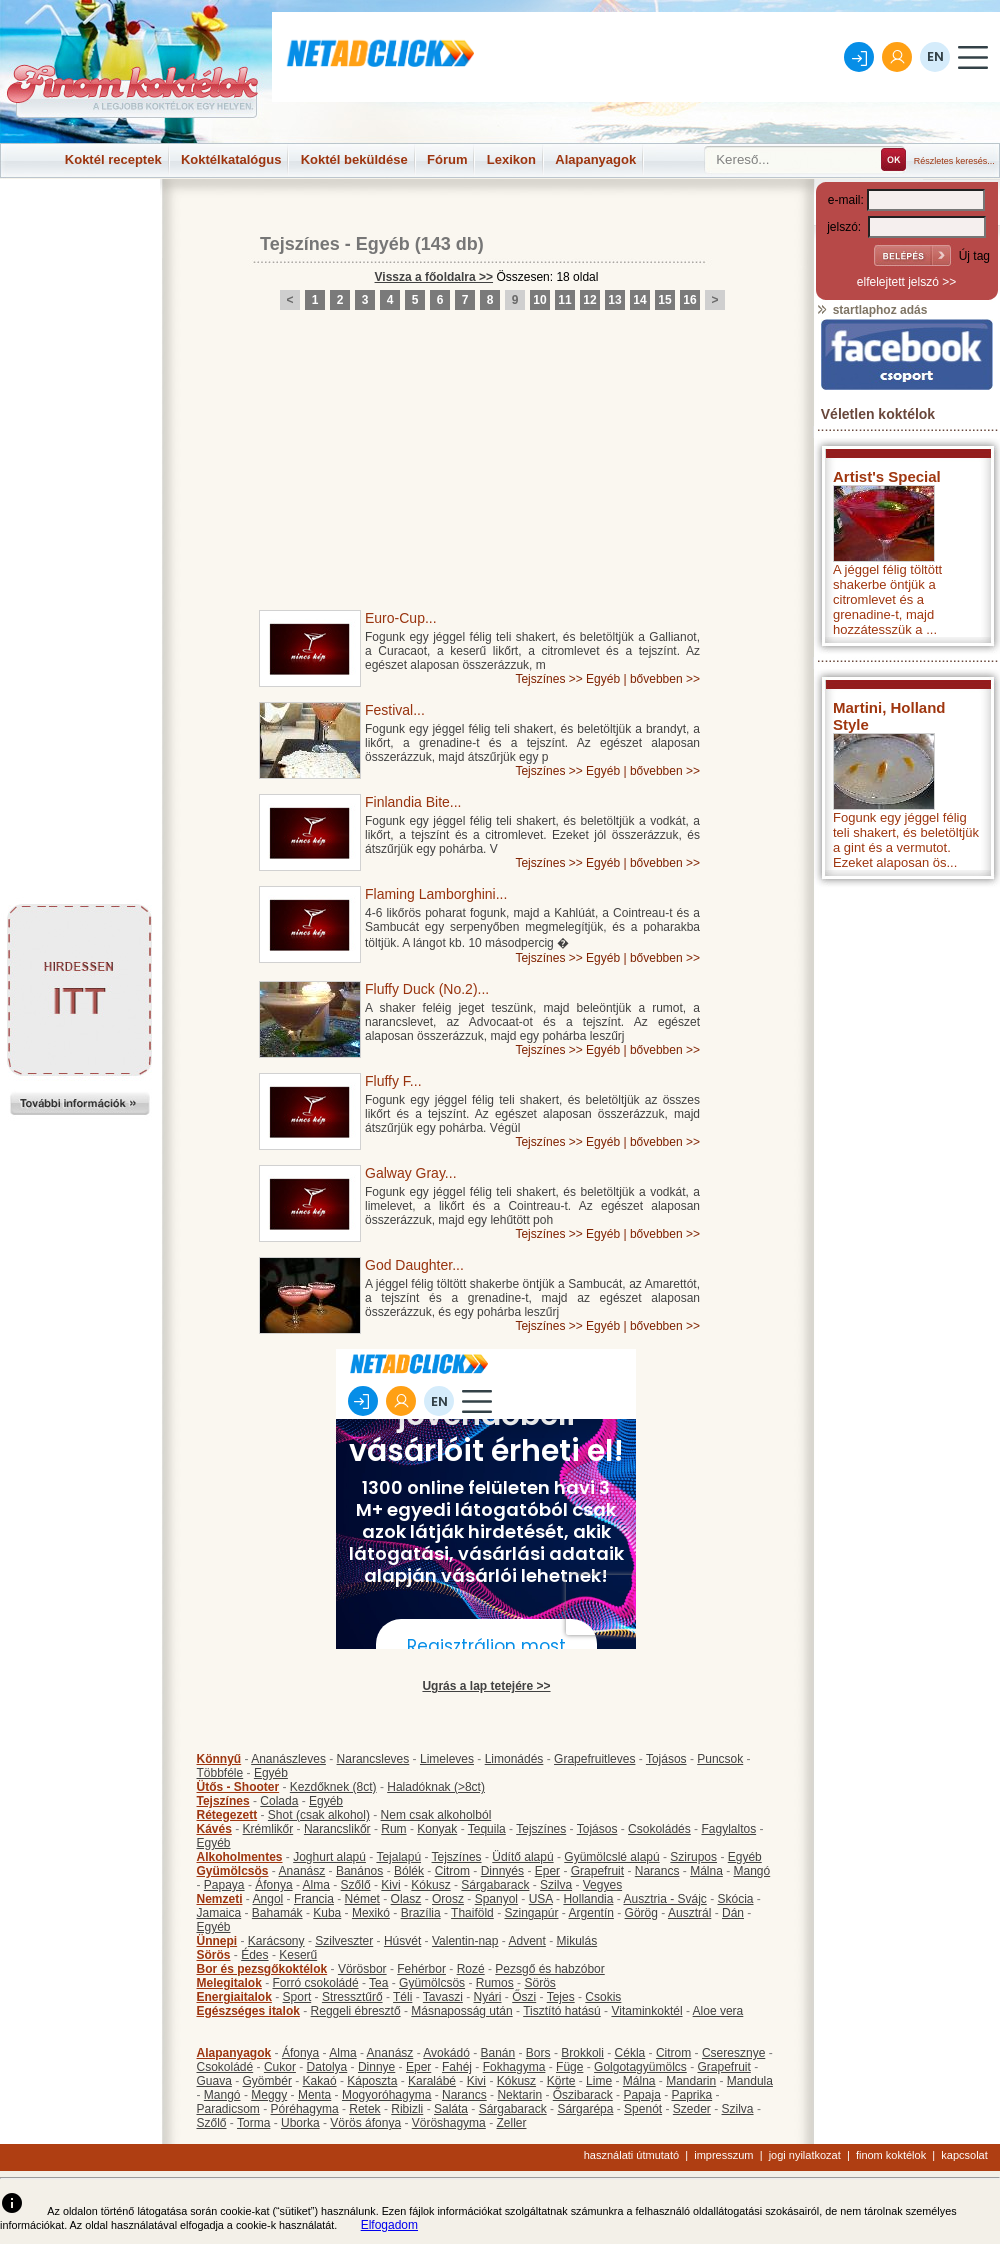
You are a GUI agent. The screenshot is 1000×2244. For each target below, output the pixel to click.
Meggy (269, 2095)
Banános (359, 1871)
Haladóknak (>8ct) (436, 1787)
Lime (599, 2081)
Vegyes (602, 1885)
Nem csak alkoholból (436, 1815)
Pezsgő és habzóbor (549, 1969)
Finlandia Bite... (413, 802)
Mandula (750, 2081)
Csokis (603, 1997)
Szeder (692, 2109)
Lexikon (511, 159)
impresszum (723, 2155)
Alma (316, 1885)
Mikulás (576, 1941)
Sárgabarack (495, 1885)
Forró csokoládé (316, 1983)
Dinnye (376, 2067)
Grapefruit (597, 1871)
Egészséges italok (248, 2011)
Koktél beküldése (354, 159)
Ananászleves (288, 1759)
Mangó (752, 1871)
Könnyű (219, 1759)
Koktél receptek (113, 159)
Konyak (437, 1829)
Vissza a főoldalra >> (434, 277)
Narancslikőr (337, 1829)
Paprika (691, 2095)
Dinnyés (502, 1871)
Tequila (487, 1829)
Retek (364, 2109)
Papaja (641, 2095)
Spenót (643, 2109)
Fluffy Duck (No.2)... (427, 989)
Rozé (471, 1969)
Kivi (390, 1885)
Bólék (409, 1871)
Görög (641, 1913)
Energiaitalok (234, 1997)
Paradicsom (228, 2109)
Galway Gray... (411, 1173)
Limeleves (447, 1759)
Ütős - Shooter (238, 1787)
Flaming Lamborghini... (436, 894)
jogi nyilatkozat (805, 2155)
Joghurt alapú (329, 1857)
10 (539, 300)
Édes (254, 1955)
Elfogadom (389, 2225)
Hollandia (588, 1899)
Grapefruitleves (594, 1759)
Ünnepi (217, 1941)
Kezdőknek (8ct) (333, 1787)
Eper (547, 1871)
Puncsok (720, 1759)
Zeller (511, 2123)
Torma (253, 2123)
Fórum (447, 159)
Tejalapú (398, 1857)
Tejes (561, 1997)
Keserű (298, 1955)
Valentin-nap (465, 1941)
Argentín (591, 1913)
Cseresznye (733, 2053)
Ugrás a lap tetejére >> (486, 1686)
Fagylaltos (728, 1829)
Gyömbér (267, 2081)
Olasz (406, 1899)
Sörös (214, 1955)
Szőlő (356, 1885)
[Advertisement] (80, 224)
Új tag (974, 256)
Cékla (630, 2053)
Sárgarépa (585, 2109)
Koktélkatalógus (231, 159)
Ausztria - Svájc (664, 1899)
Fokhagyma (514, 2067)
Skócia (735, 1899)
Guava (214, 2081)
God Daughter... (414, 1265)
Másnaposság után (461, 2011)
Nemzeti (220, 1899)
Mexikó (371, 1913)
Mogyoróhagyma (386, 2095)
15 (664, 300)
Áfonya (273, 1885)
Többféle (220, 1773)
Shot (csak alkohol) (319, 1815)
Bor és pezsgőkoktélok (262, 1969)
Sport (297, 1997)
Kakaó (320, 2081)
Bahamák (277, 1913)
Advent (526, 1941)
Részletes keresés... (954, 161)
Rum (393, 1829)
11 (564, 300)
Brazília (421, 1913)
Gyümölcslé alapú (611, 1857)
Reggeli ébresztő (356, 2011)
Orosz (448, 1899)
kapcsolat (964, 2155)
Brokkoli (582, 2053)
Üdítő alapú (522, 1857)
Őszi (524, 1997)
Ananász (302, 1871)
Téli (402, 1997)
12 (589, 300)
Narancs (657, 1871)
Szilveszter (344, 1941)
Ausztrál (689, 1913)
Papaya (224, 1885)
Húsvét (402, 1941)
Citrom (452, 1871)
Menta (314, 2095)
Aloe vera (718, 2011)
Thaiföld (472, 1913)
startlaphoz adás (871, 310)
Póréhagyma (305, 2109)
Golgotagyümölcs (640, 2067)
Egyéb (383, 244)
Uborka (300, 2123)
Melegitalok (229, 1983)
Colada (279, 1801)
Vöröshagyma (449, 2123)
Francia (314, 1899)
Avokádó (446, 2053)
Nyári (488, 1997)
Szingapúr (531, 1913)
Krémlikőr (268, 1829)
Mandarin (691, 2081)
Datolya (327, 2067)
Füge (569, 2067)
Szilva (556, 1885)
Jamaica (219, 1913)
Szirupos (693, 1857)
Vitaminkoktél (646, 2011)
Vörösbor (362, 1969)
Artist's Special (887, 476)
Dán (733, 1913)
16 (689, 300)
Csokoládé (225, 2067)
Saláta (451, 2109)
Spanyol (496, 1899)
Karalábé (432, 2081)
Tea (378, 1983)
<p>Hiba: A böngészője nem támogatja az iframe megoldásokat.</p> (907, 1152)
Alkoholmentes (240, 1857)
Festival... (395, 710)
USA (541, 1899)
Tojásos (666, 1759)
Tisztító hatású (562, 2011)
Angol (268, 1899)
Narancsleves (373, 1759)
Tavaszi (443, 1997)
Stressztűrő (352, 1997)
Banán (497, 2053)
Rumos (495, 1983)
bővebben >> (665, 679)
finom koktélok (891, 2155)
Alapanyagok (595, 159)
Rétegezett (227, 1815)
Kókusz (430, 1885)
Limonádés (514, 1759)
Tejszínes (300, 244)
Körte (561, 2081)
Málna (706, 1871)
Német (362, 1899)
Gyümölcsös (233, 1871)
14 (639, 300)
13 (614, 300)
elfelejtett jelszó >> (906, 282)
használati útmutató (631, 2155)
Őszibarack (583, 2095)
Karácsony (276, 1941)
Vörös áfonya (365, 2123)
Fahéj (457, 2067)
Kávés (214, 1829)
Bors (538, 2053)
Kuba (327, 1913)
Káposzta (372, 2081)
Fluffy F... (393, 1081)
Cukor (280, 2067)
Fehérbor (421, 1969)
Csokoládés (659, 1829)
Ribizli (407, 2109)
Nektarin (519, 2095)
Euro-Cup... (401, 618)
